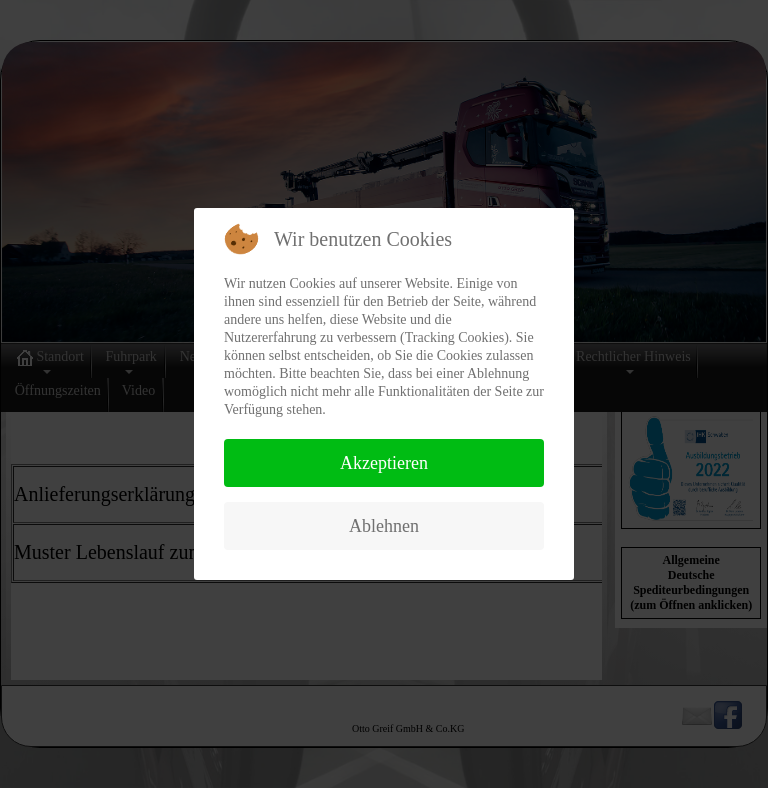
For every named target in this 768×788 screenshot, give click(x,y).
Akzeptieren (384, 463)
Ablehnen (384, 526)
